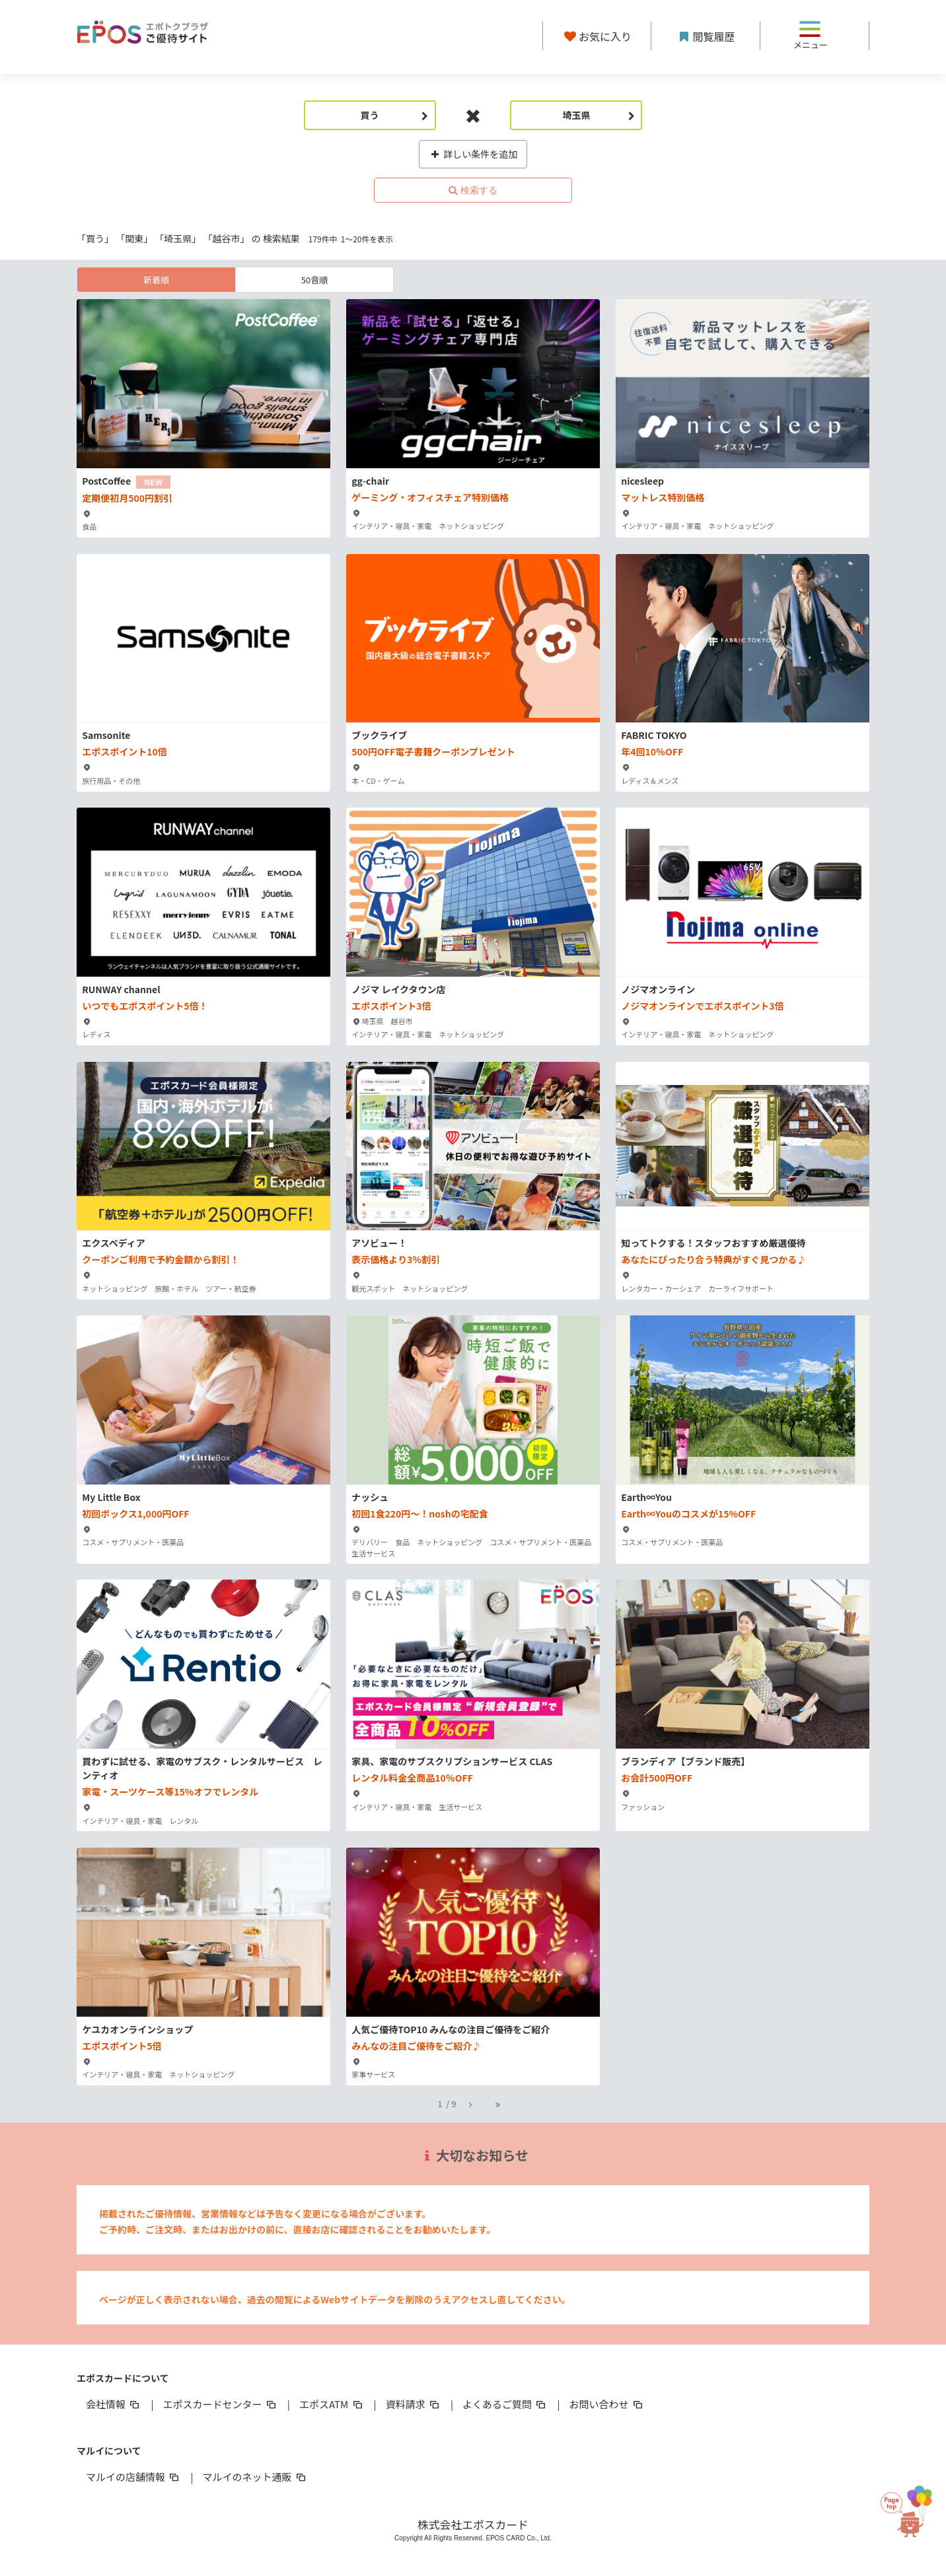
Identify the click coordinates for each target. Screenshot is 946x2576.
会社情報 (113, 2404)
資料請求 (413, 2404)
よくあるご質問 (505, 2404)
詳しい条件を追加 (473, 153)
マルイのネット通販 (254, 2477)
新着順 (156, 279)
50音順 (314, 279)
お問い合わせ (607, 2404)
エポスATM (332, 2404)
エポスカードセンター (220, 2404)
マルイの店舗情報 (133, 2477)
